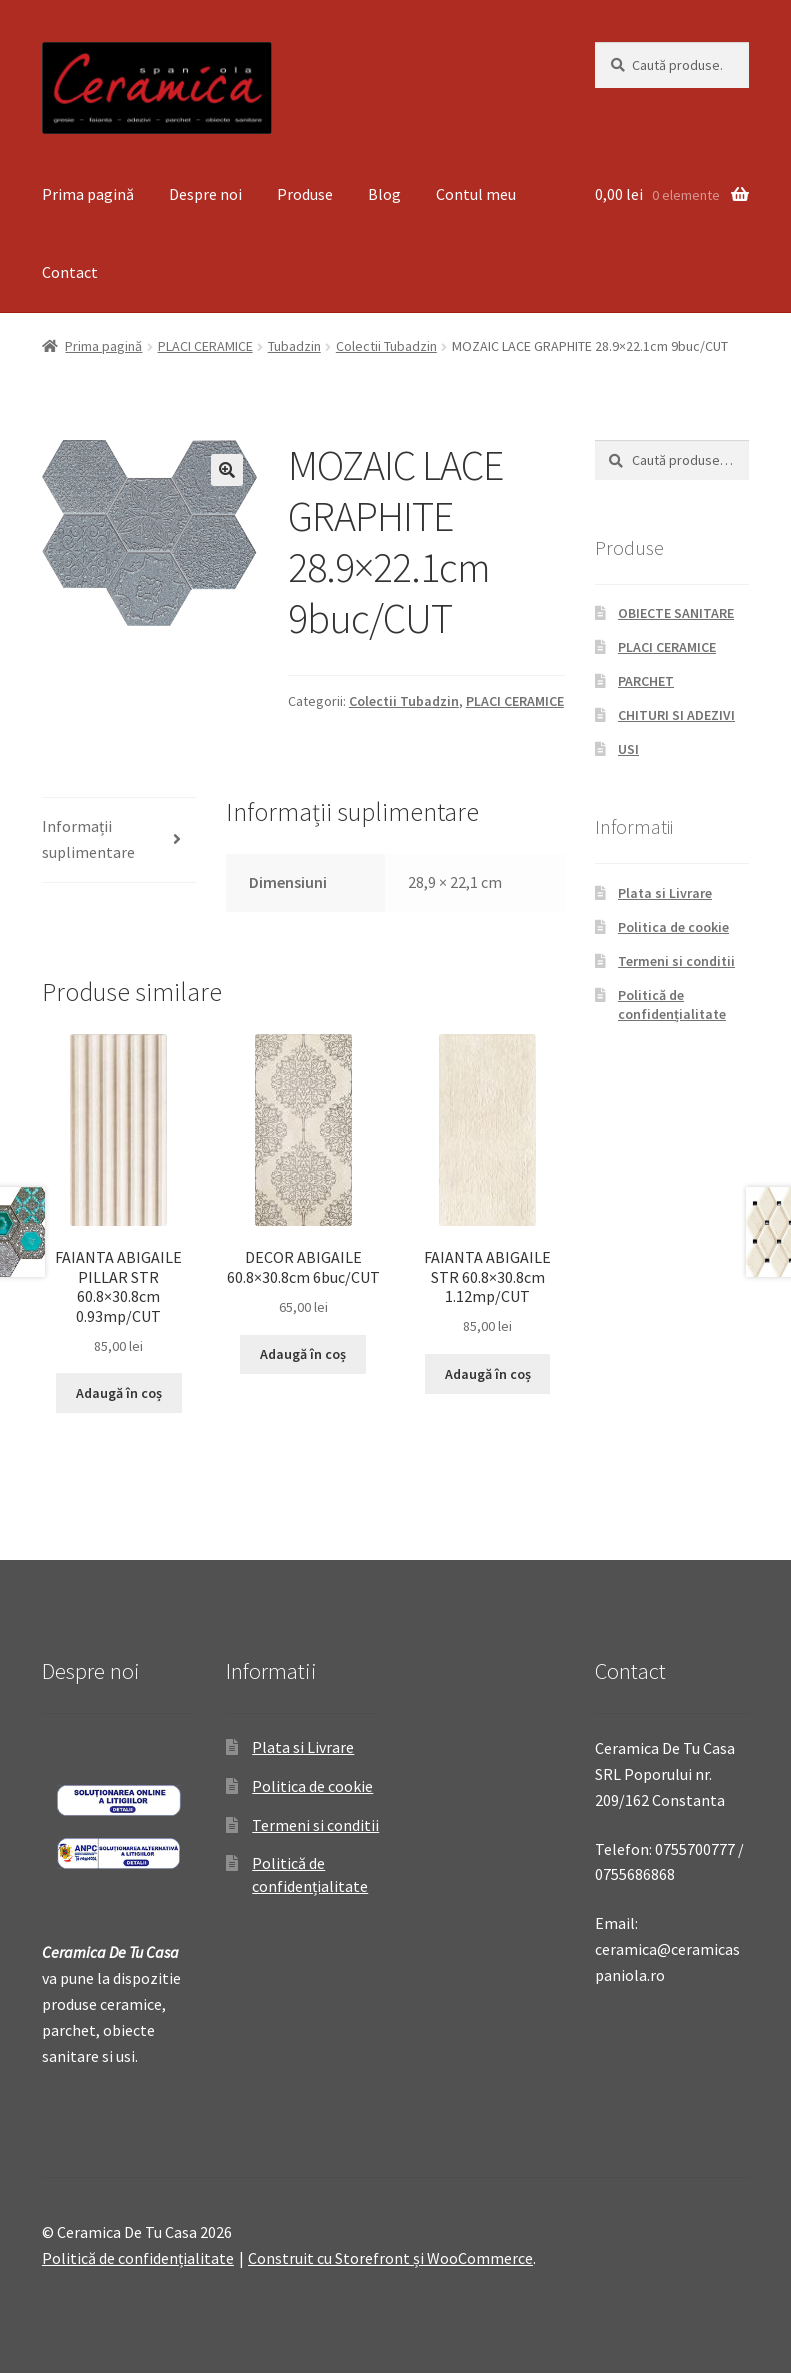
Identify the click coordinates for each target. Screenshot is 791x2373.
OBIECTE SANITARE (676, 613)
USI (628, 749)
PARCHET (646, 681)
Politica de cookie (673, 927)
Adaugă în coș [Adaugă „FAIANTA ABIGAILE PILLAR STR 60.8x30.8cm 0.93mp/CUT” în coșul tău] (119, 1393)
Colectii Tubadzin (386, 346)
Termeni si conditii (676, 961)
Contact (70, 272)
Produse (305, 194)
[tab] (119, 840)
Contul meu (476, 194)
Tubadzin (294, 346)
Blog (384, 194)
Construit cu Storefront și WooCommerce (390, 2258)
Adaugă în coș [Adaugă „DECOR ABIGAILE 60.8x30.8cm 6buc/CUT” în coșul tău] (303, 1354)
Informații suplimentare (88, 839)
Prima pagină (88, 194)
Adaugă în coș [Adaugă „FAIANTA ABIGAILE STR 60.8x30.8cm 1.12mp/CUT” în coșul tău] (488, 1374)
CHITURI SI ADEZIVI (676, 715)
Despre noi (205, 194)
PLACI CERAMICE (205, 346)
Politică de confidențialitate (672, 1005)
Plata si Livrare (665, 893)
